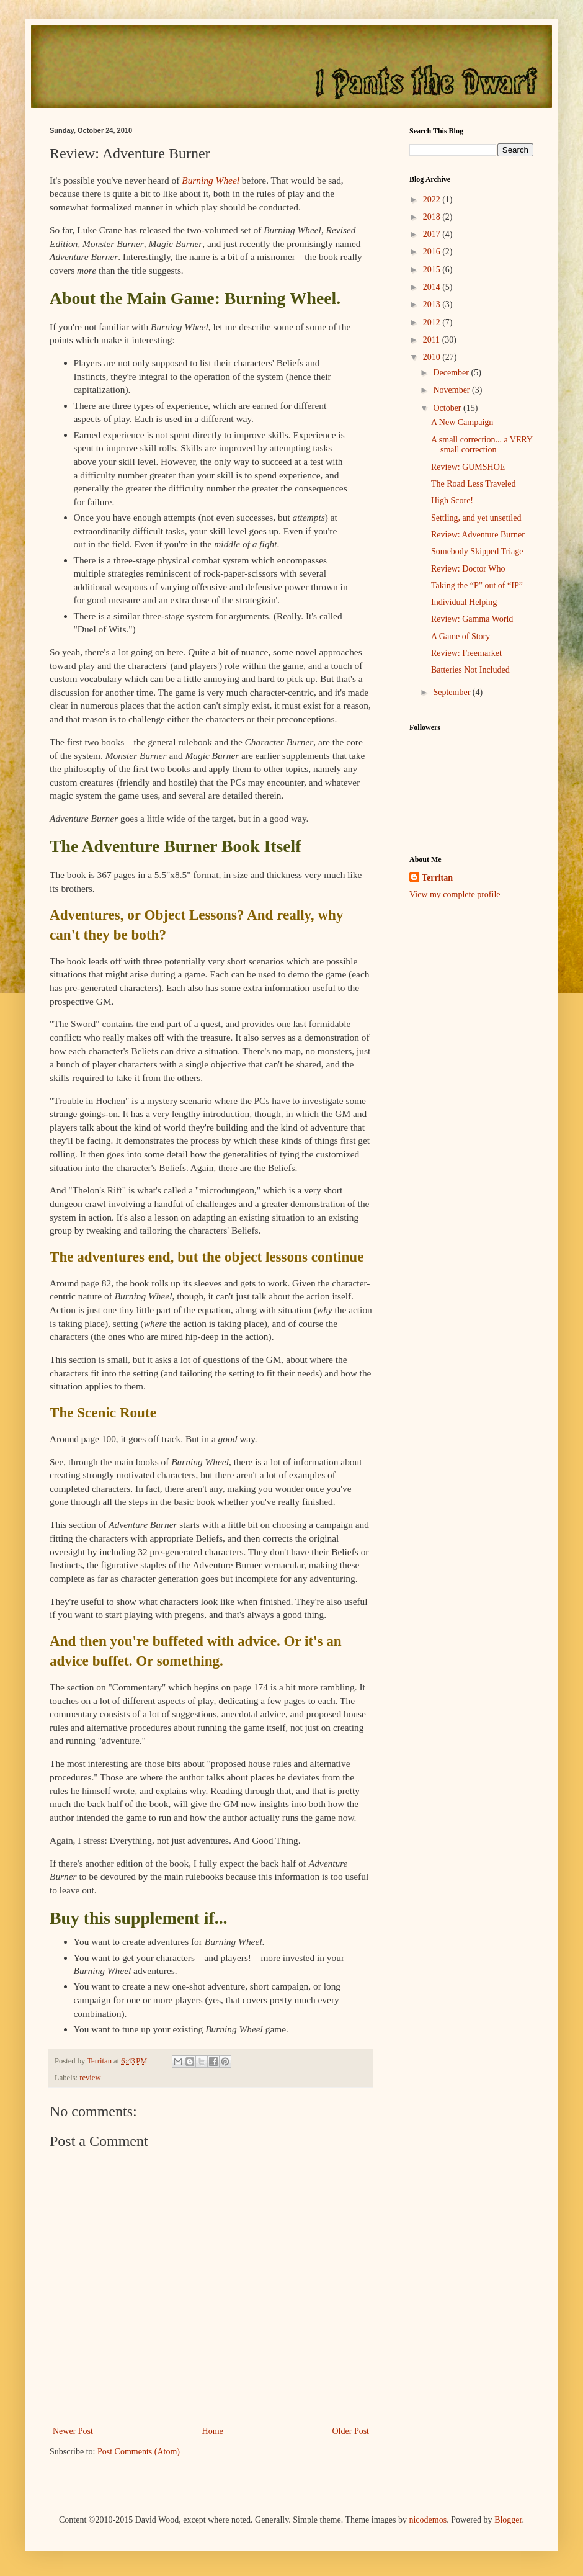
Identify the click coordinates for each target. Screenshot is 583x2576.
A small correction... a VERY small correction (482, 445)
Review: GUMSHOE (468, 467)
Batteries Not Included (470, 670)
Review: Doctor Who (468, 568)
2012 (433, 322)
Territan (437, 877)
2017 (433, 234)
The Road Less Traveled (473, 483)
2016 (433, 251)
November (452, 390)
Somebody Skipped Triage (477, 551)
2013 (433, 304)
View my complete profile (455, 894)
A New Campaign (462, 422)
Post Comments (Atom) (138, 2451)
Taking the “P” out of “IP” (477, 585)
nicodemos (428, 2519)
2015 (433, 269)
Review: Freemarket (466, 653)
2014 (433, 287)
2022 (433, 199)
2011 (432, 339)
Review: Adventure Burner (478, 534)
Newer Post (73, 2431)
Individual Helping (464, 602)
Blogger (508, 2519)
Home (212, 2431)
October (448, 408)
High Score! (452, 500)
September (452, 692)
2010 (433, 357)
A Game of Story (460, 636)
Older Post (351, 2431)
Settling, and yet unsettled (476, 518)
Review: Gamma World (472, 619)
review (89, 2077)
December (452, 372)
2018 (433, 217)
